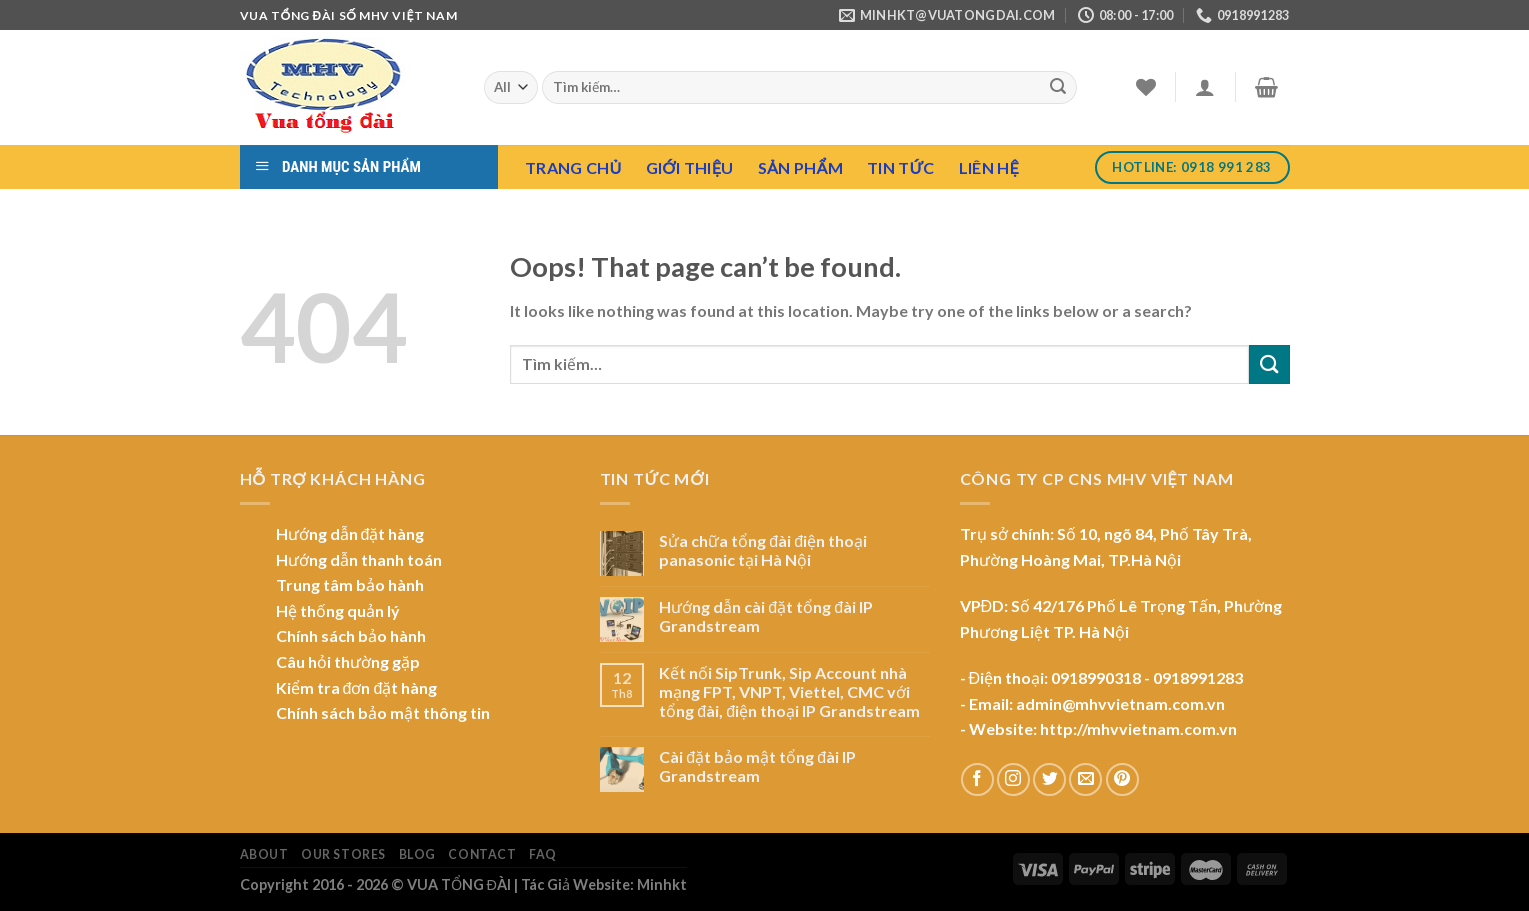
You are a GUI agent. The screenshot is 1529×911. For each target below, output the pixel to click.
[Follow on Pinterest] (1122, 779)
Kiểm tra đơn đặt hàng (357, 687)
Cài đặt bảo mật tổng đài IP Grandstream (757, 766)
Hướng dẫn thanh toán (359, 559)
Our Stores (343, 854)
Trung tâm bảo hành (350, 584)
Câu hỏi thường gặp (348, 661)
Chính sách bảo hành (351, 635)
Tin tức (901, 167)
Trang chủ (573, 167)
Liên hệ (989, 167)
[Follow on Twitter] (1049, 779)
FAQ (543, 854)
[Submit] (1058, 88)
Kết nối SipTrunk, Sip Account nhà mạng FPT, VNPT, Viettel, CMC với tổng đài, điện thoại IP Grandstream (789, 691)
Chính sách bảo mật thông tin (383, 712)
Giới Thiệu (690, 167)
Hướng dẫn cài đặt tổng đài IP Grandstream (766, 616)
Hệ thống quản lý (338, 610)
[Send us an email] (1085, 779)
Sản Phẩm (800, 167)
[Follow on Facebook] (977, 779)
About (264, 854)
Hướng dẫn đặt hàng (350, 533)
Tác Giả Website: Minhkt (604, 884)
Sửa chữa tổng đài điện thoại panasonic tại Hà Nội (763, 550)
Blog (417, 854)
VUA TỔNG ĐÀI (459, 884)
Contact (482, 854)
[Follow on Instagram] (1013, 779)
